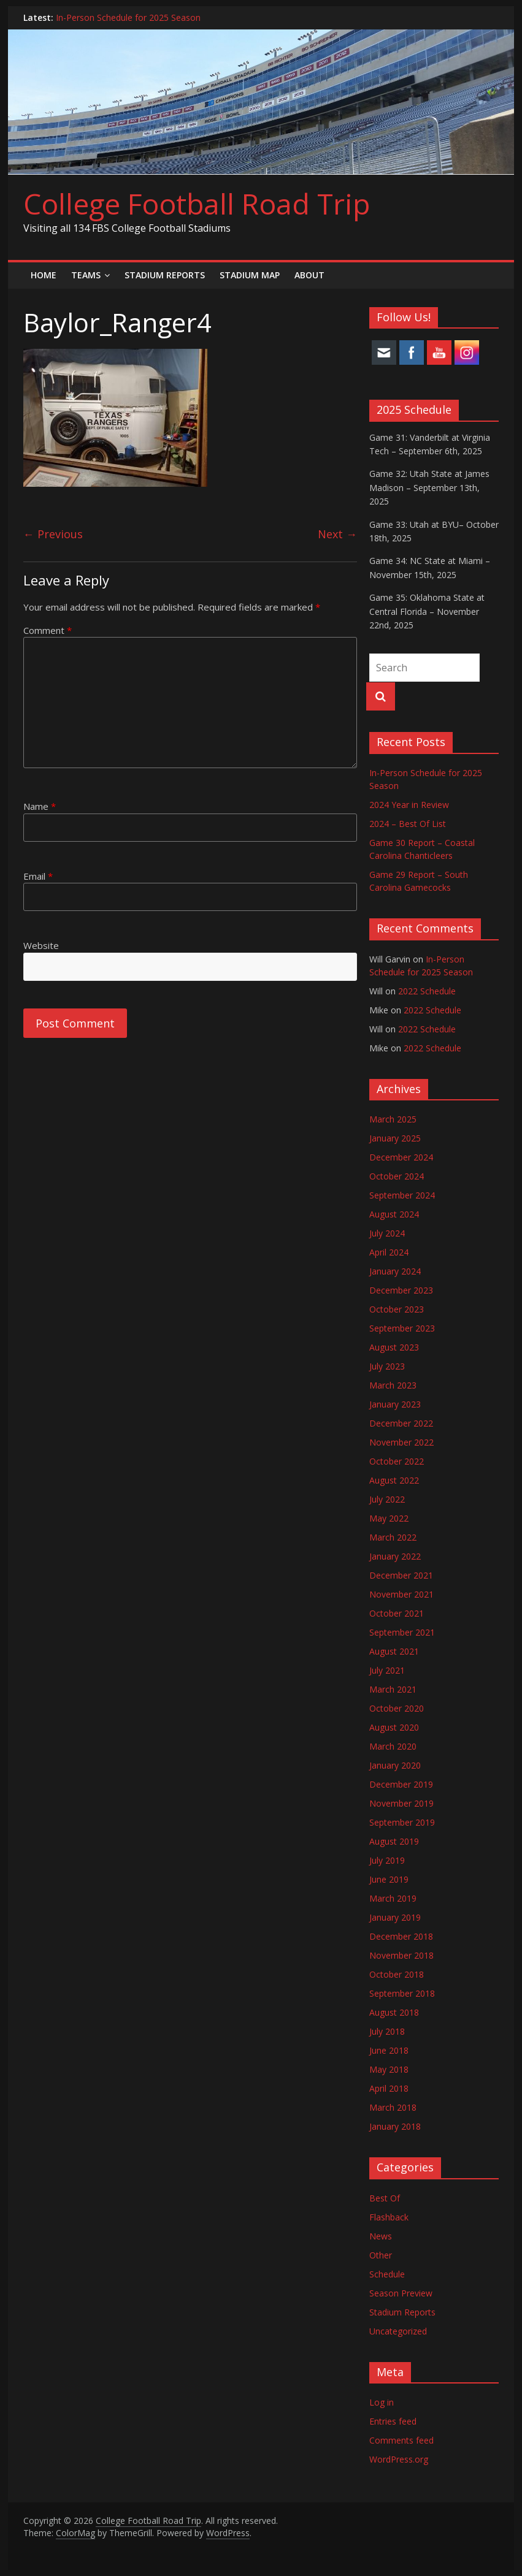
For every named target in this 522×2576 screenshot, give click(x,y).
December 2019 (401, 1784)
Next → (337, 534)
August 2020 (394, 1727)
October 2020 (396, 1708)
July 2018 (387, 2031)
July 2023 (387, 1366)
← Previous (53, 534)
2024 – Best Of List (407, 823)
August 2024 (394, 1214)
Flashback (389, 2217)
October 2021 (396, 1613)
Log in (381, 2402)
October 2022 (396, 1461)
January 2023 (395, 1404)
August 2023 (394, 1347)
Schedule (387, 2274)
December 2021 (401, 1575)
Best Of (384, 2198)
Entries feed (392, 2421)
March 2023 (392, 1385)
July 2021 (387, 1670)
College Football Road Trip (196, 204)
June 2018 (389, 2050)
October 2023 (396, 1309)
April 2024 (389, 1252)
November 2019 (401, 1803)
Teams (86, 275)
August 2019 (394, 1841)
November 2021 (401, 1594)
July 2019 (387, 1860)
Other (380, 2255)
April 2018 (389, 2088)
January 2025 (395, 1138)
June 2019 (389, 1879)
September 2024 (402, 1195)
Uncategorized (398, 2331)
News (380, 2236)
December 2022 (401, 1423)
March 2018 (392, 2107)
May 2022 (389, 1518)
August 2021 (394, 1651)
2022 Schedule (427, 991)
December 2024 (401, 1157)
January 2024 (395, 1271)
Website (41, 945)
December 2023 (401, 1290)
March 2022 (392, 1537)
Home (43, 275)
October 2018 (396, 1974)
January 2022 (395, 1556)
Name (39, 806)
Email (38, 876)
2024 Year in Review (409, 804)
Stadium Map (250, 275)
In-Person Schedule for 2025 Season (128, 17)
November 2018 (401, 1955)
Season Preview (400, 2293)
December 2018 (401, 1936)
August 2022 (394, 1480)
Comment (47, 630)
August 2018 (394, 2012)
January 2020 (395, 1765)
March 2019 (392, 1898)
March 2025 (392, 1119)
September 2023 (402, 1328)
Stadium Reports (165, 275)
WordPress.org (398, 2459)
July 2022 (387, 1499)
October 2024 (396, 1176)
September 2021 (402, 1632)
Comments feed (401, 2440)
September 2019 (402, 1822)
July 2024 (387, 1233)
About (309, 275)
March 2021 (392, 1689)
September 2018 (402, 1993)
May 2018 (389, 2069)
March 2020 (392, 1746)
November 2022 (401, 1442)
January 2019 (395, 1917)
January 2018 (395, 2126)
